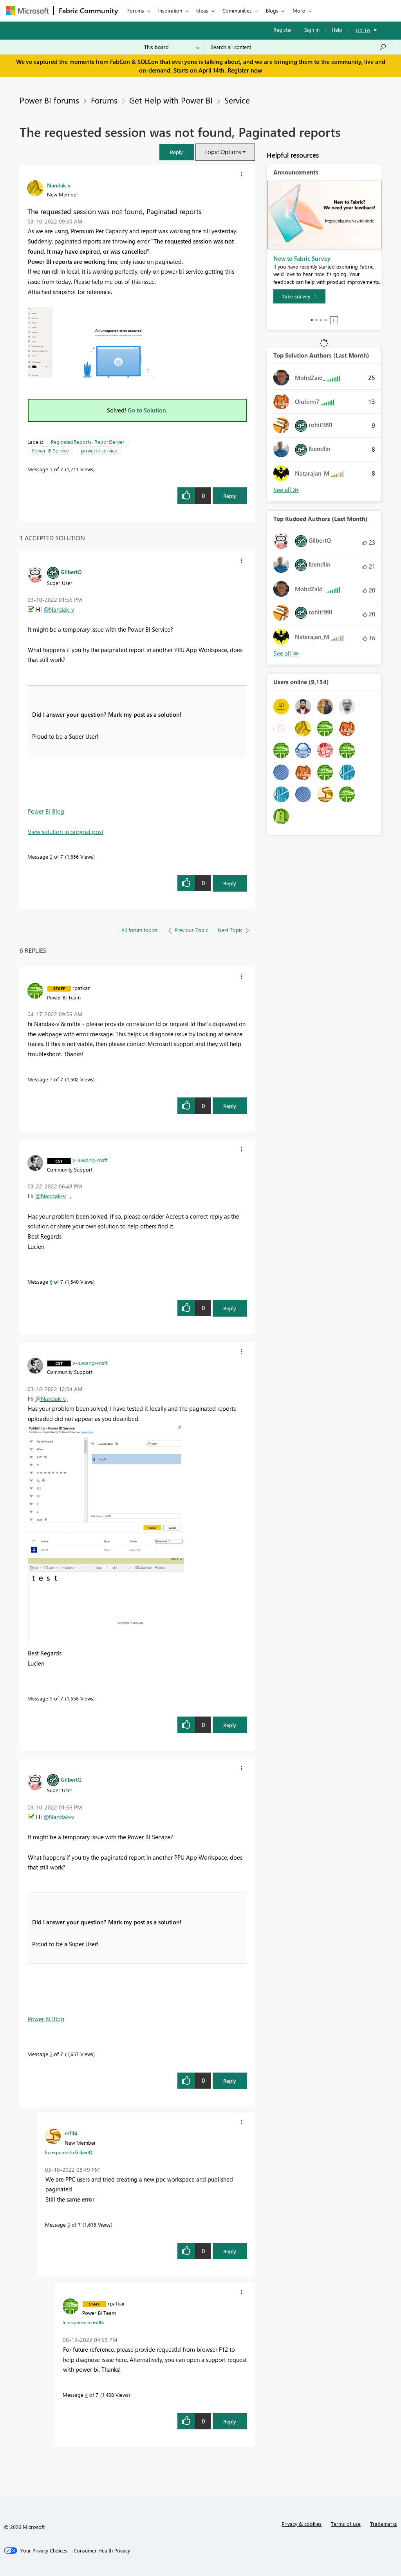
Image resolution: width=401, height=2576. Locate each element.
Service (237, 99)
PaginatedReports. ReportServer (88, 441)
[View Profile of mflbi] (71, 2133)
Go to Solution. (148, 410)
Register (282, 29)
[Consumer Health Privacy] (102, 2550)
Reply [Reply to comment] (229, 883)
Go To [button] (363, 30)
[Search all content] (298, 47)
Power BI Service (50, 450)
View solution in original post (65, 832)
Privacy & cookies (302, 2523)
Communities (237, 10)
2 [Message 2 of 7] (51, 856)
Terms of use (346, 2523)
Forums (135, 10)
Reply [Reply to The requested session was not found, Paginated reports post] (229, 495)
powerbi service (99, 450)
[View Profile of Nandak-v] (58, 185)
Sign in (312, 29)
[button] (176, 152)
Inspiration (170, 10)
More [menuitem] (299, 10)
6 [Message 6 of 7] (51, 1281)
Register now (245, 70)
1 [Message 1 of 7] (51, 469)
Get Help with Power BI (171, 99)
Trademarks (383, 2523)
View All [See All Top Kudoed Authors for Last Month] (286, 653)
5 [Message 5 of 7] (51, 1698)
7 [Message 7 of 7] (51, 1079)
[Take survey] (299, 296)
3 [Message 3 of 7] (68, 2224)
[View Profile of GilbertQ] (71, 572)
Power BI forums (49, 99)
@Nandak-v (58, 609)
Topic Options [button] (222, 152)
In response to (68, 2152)
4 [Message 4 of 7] (86, 2394)
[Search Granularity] (171, 47)
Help (337, 29)
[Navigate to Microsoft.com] (27, 10)
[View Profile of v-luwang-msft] (90, 1160)
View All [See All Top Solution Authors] (286, 489)
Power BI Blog (46, 811)
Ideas (202, 10)
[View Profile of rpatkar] (81, 988)
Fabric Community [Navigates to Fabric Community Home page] (88, 10)
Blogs (272, 10)
